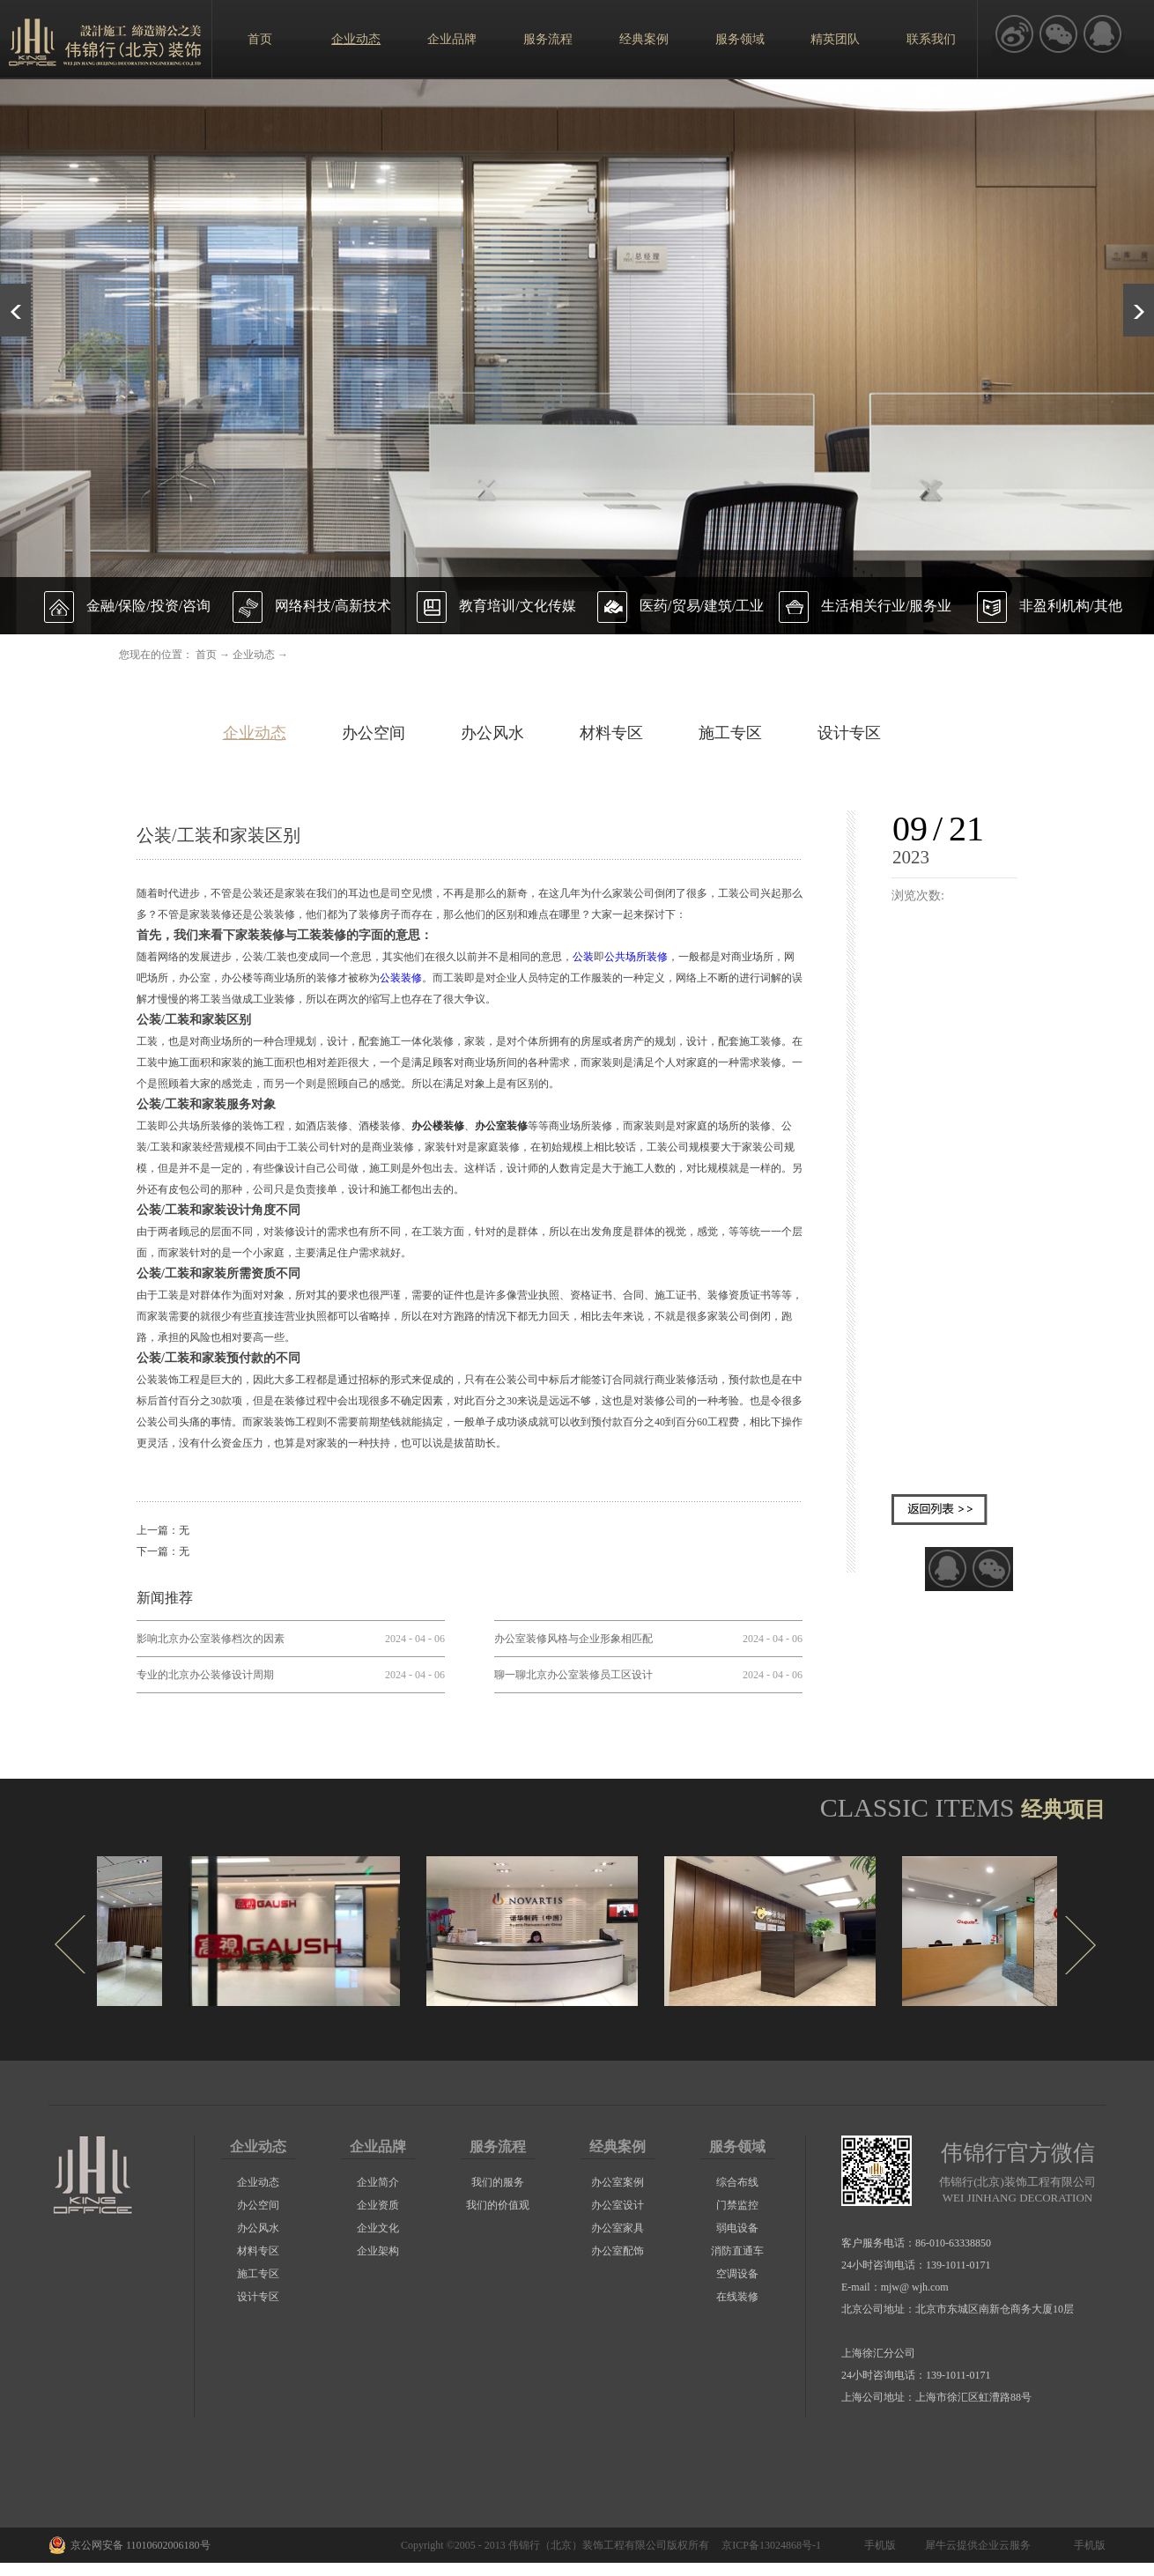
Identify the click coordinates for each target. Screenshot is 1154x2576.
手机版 (877, 2545)
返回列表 (939, 1509)
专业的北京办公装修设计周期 (205, 1675)
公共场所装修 (636, 957)
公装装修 (401, 978)
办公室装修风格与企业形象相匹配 (573, 1638)
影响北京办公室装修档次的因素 (211, 1638)
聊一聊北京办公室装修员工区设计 (573, 1675)
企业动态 (254, 654)
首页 (260, 39)
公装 (583, 957)
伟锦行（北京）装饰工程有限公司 (587, 2545)
